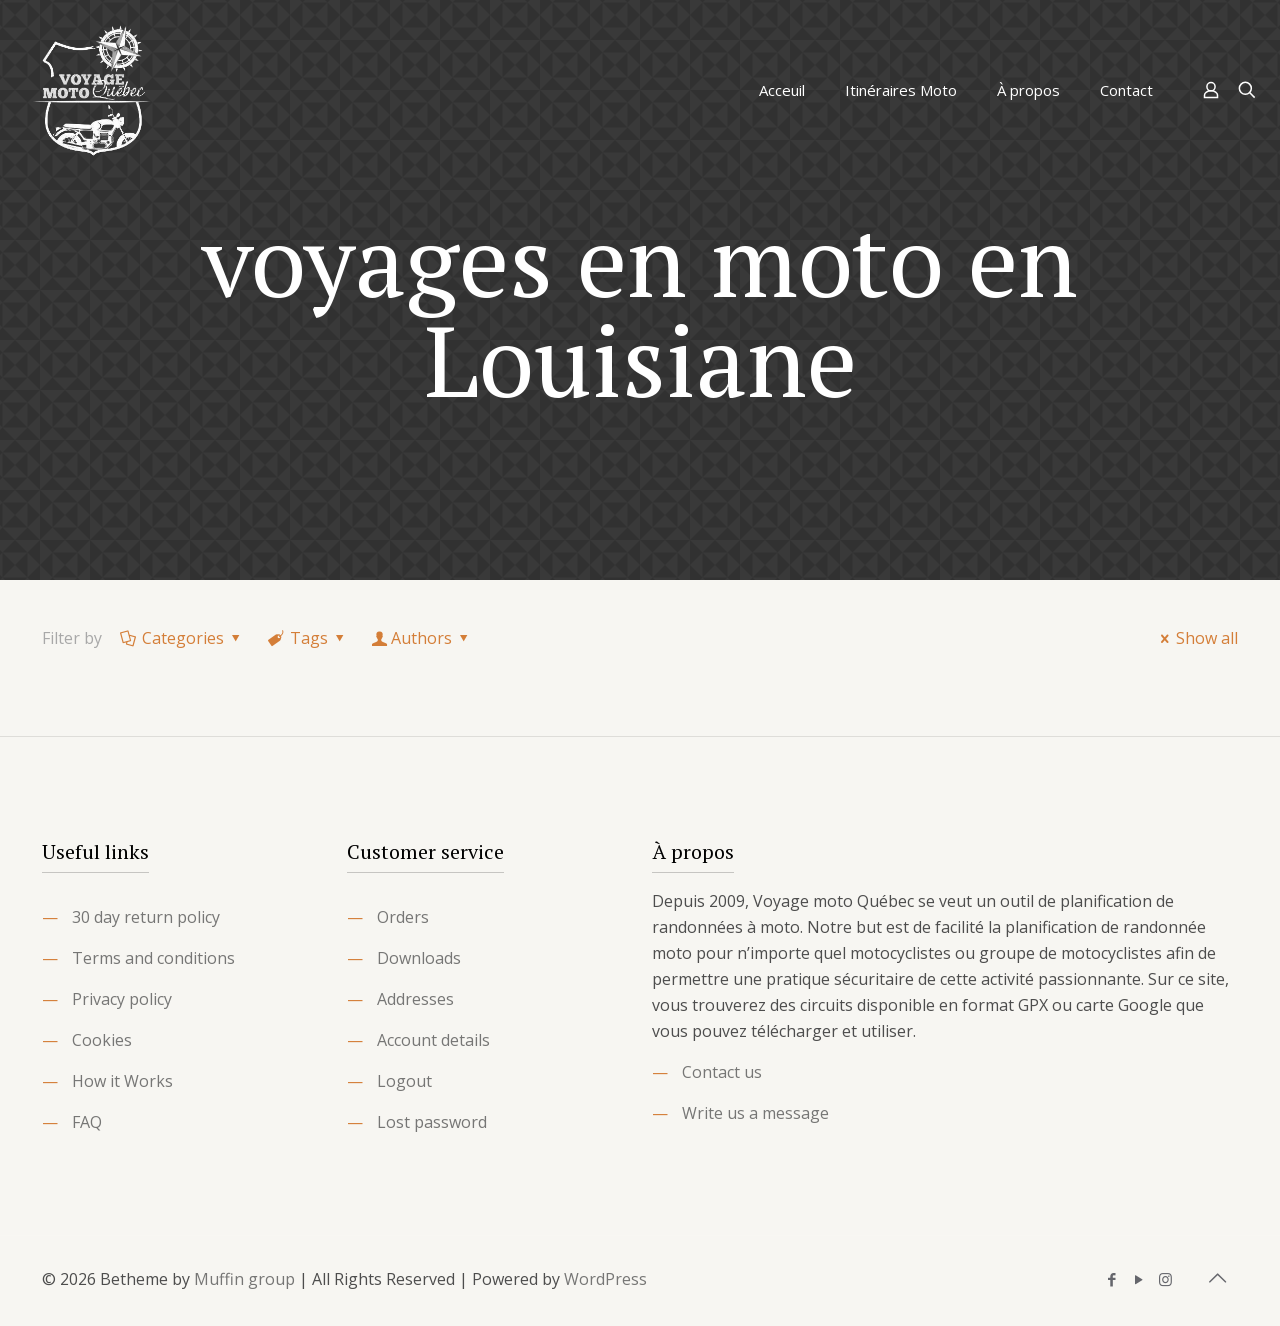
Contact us (722, 1072)
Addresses (415, 999)
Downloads (419, 958)
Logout (404, 1081)
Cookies (102, 1040)
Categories (182, 638)
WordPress (605, 1279)
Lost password (432, 1122)
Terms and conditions (153, 958)
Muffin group (244, 1279)
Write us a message (755, 1113)
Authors (422, 638)
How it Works (122, 1081)
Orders (403, 917)
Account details (433, 1040)
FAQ (87, 1122)
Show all (1196, 638)
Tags (308, 638)
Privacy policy (122, 999)
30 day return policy (146, 917)
